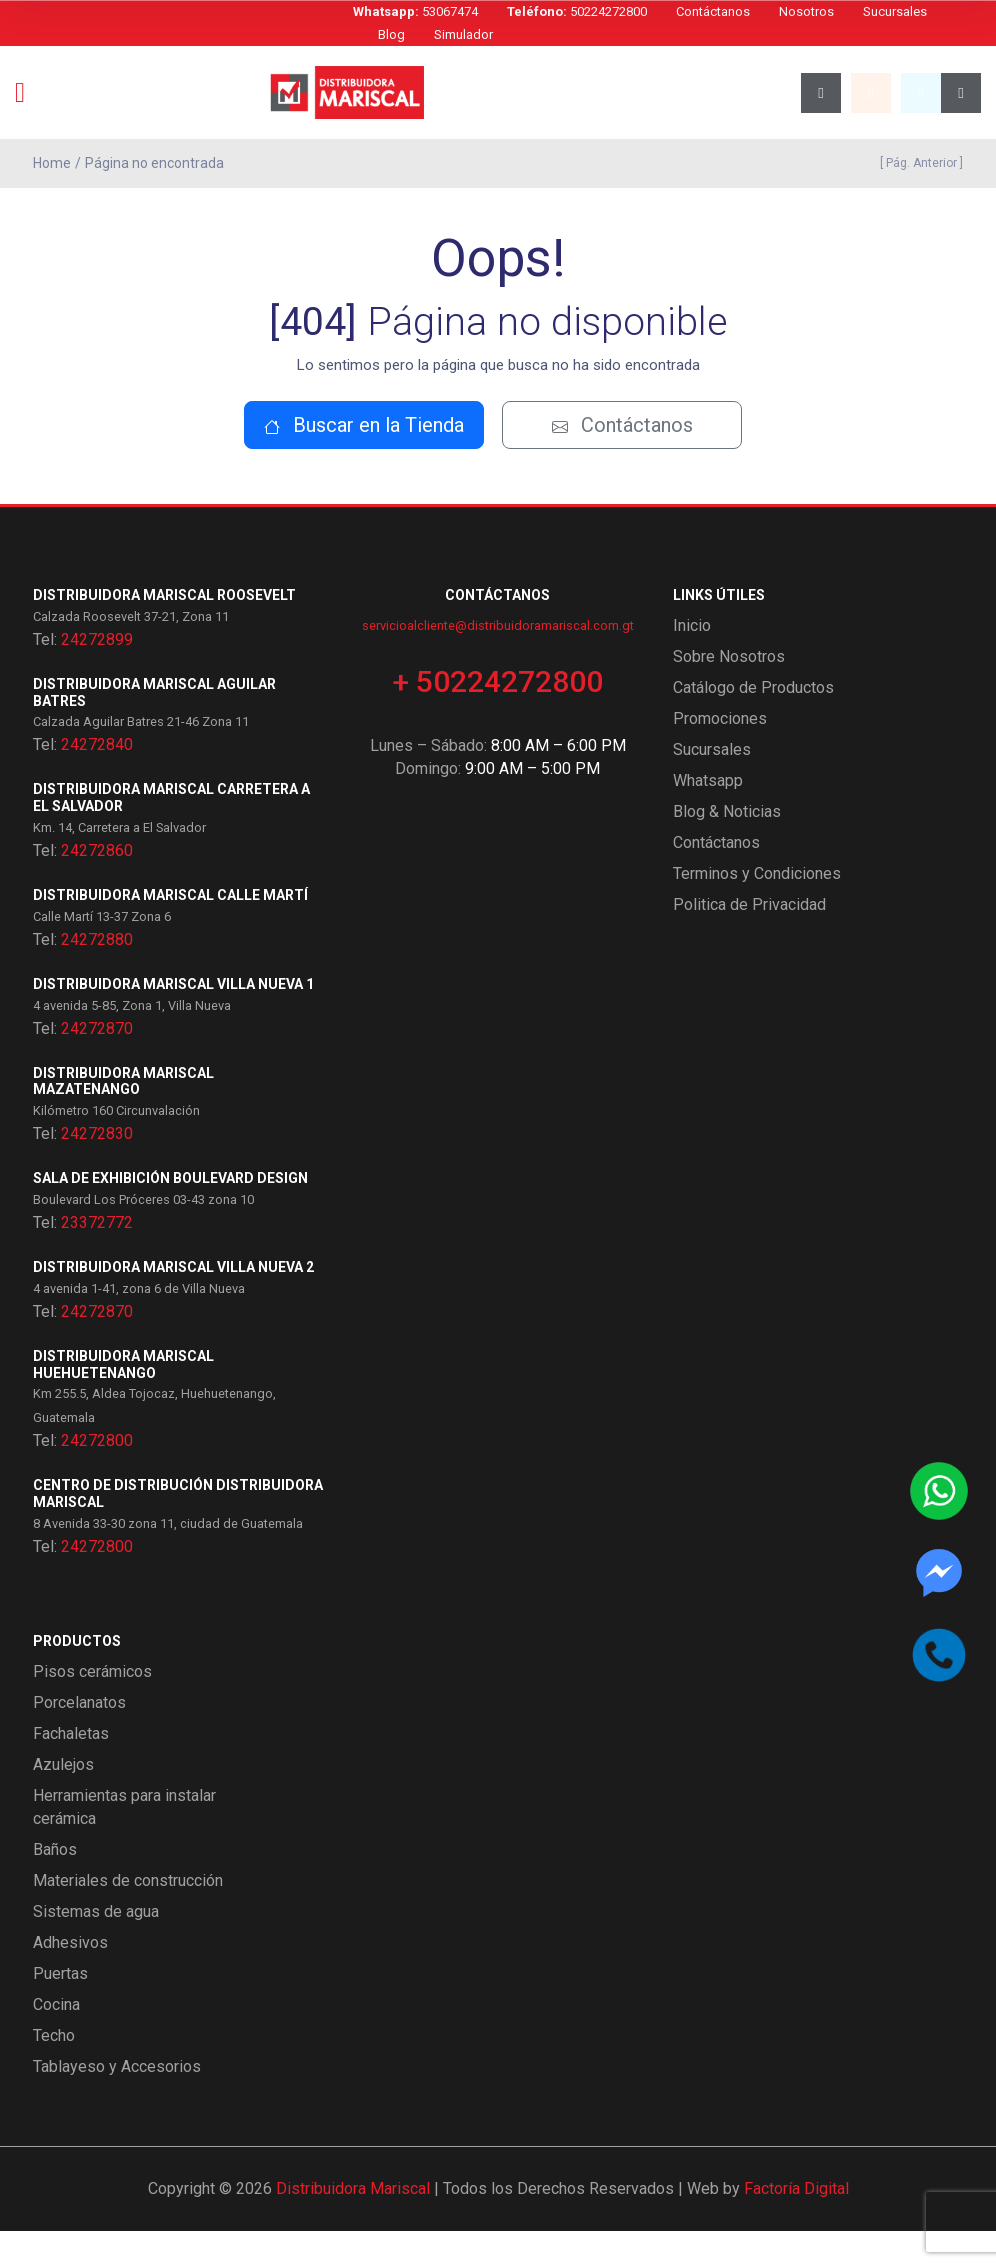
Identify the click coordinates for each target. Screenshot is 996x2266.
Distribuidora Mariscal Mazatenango (123, 1116)
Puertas (60, 2008)
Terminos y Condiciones (757, 908)
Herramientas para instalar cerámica (124, 1842)
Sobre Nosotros (729, 691)
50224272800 (577, 11)
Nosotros (806, 11)
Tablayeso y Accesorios (117, 2101)
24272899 (97, 674)
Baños (55, 1884)
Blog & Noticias (727, 846)
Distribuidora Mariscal (353, 2223)
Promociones (720, 753)
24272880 (97, 974)
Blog (391, 34)
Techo (54, 2070)
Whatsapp (708, 815)
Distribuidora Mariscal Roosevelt (164, 631)
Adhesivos (70, 1977)
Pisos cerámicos (92, 1706)
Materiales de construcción (128, 1915)
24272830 (97, 1169)
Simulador (463, 34)
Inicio (692, 660)
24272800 (97, 1476)
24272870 (97, 1063)
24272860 (97, 886)
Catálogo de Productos (753, 722)
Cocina (56, 2039)
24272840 (97, 780)
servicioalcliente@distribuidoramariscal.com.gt (498, 660)
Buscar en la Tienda (364, 461)
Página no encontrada (154, 163)
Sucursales (895, 11)
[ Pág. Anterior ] (918, 163)
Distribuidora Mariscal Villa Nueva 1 (173, 1019)
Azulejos (63, 1799)
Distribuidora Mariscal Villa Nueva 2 (173, 1303)
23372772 (97, 1258)
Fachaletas (71, 1768)
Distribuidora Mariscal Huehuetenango (123, 1399)
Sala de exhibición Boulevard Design (170, 1214)
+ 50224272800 (498, 716)
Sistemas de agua (96, 1946)
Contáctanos (713, 11)
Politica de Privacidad (749, 939)
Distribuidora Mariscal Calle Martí (170, 931)
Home (52, 163)
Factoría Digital (796, 2223)
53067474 (415, 11)
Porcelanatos (79, 1737)
